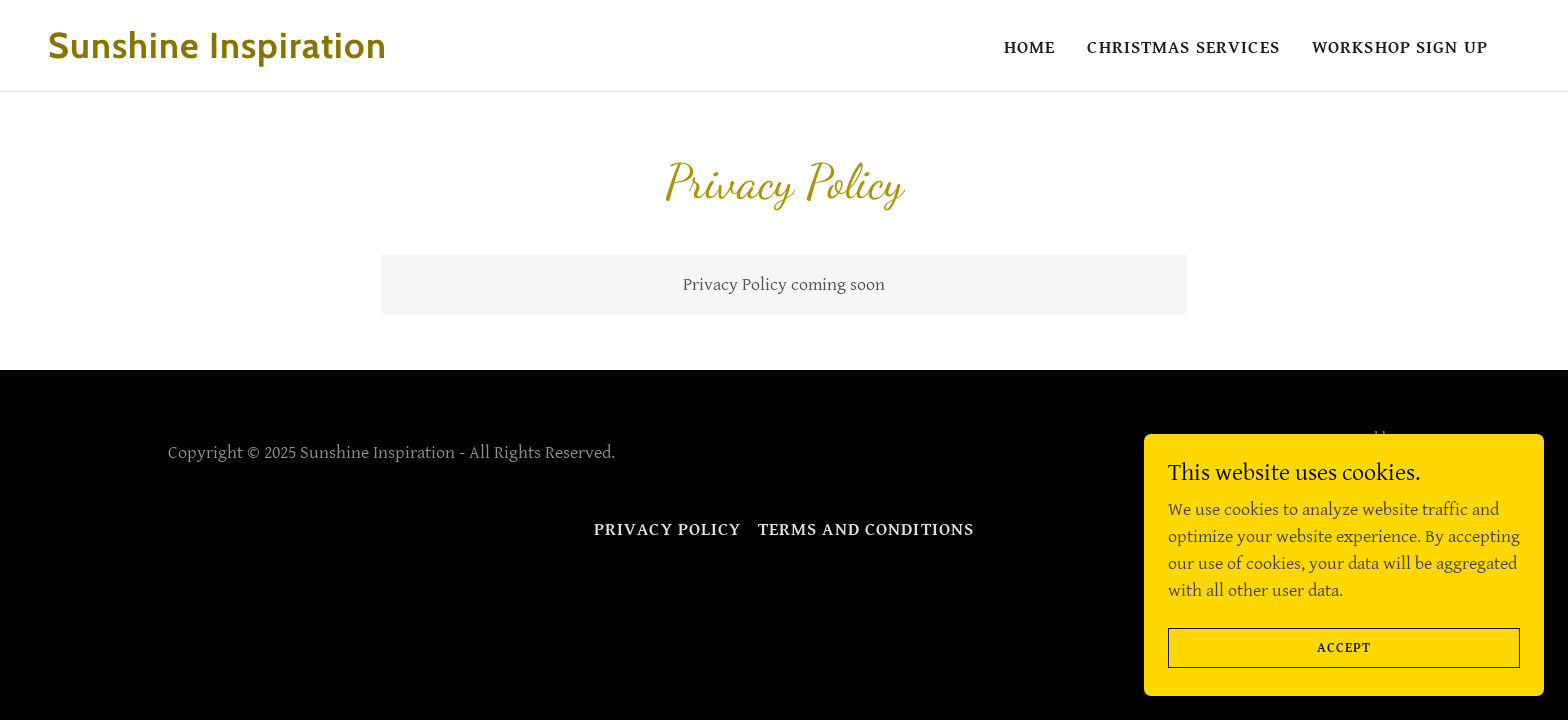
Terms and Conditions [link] (866, 529)
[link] (254, 52)
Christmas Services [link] (1183, 47)
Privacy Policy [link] (668, 529)
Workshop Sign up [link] (1400, 47)
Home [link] (1030, 47)
